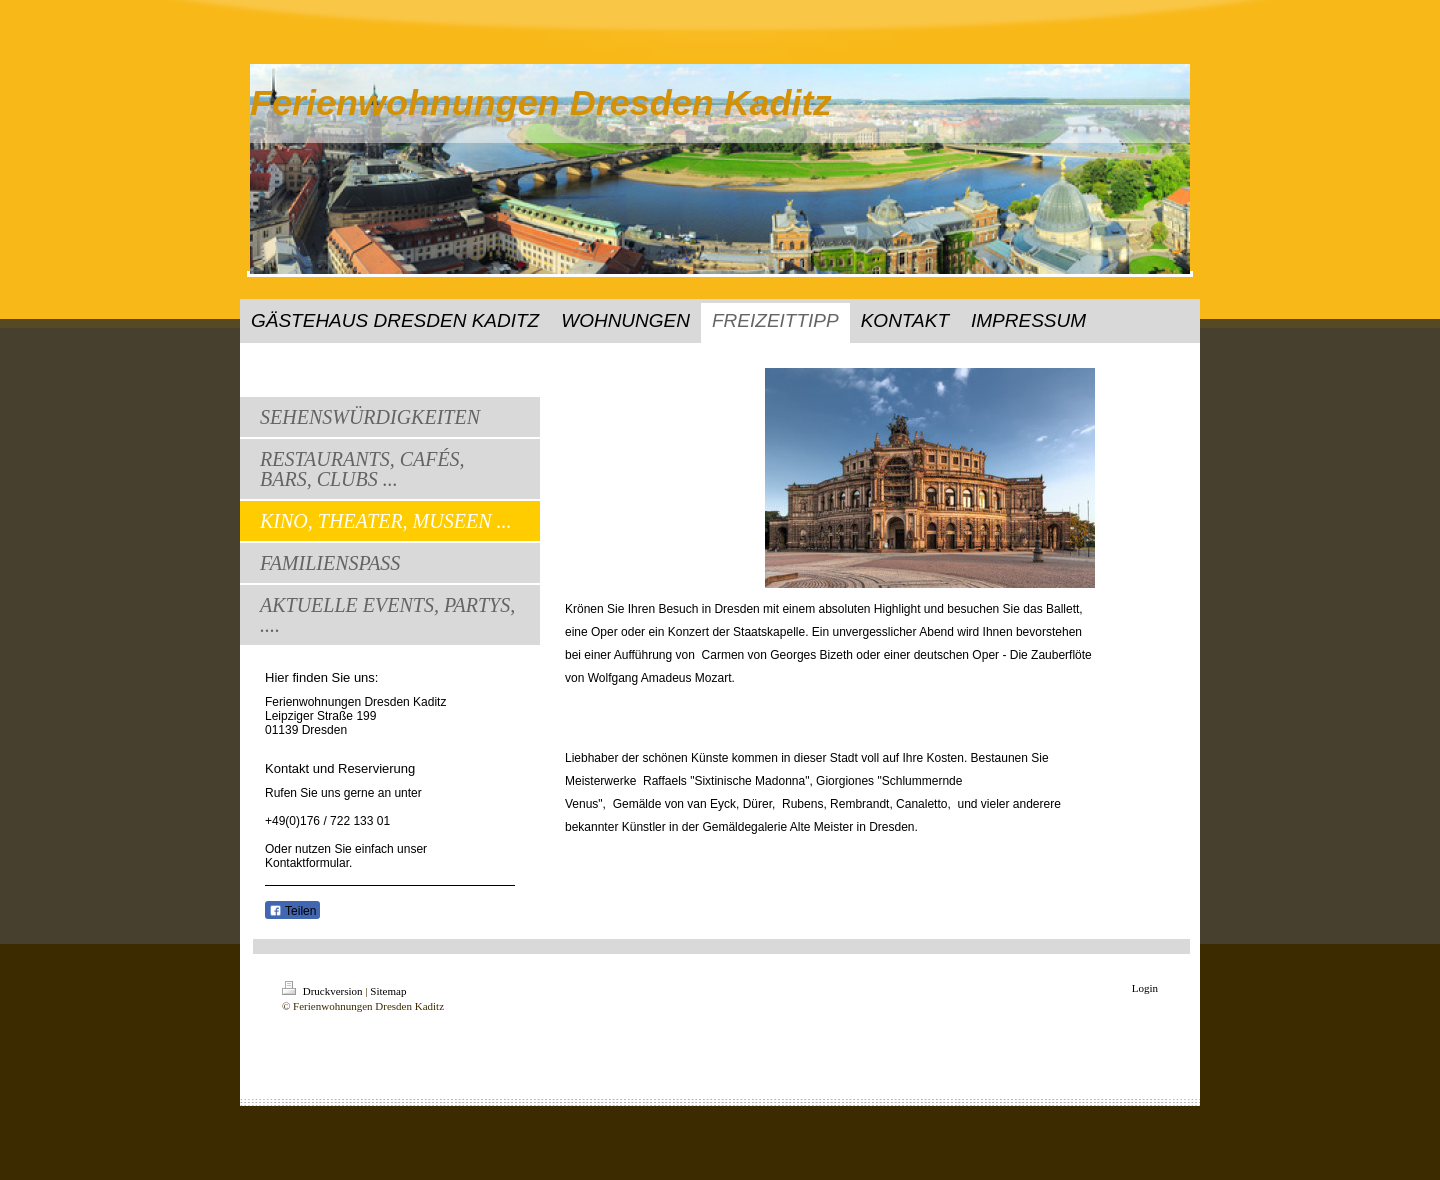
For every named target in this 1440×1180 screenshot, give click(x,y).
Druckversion (323, 991)
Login (1145, 988)
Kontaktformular (307, 863)
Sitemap (388, 991)
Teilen (292, 911)
